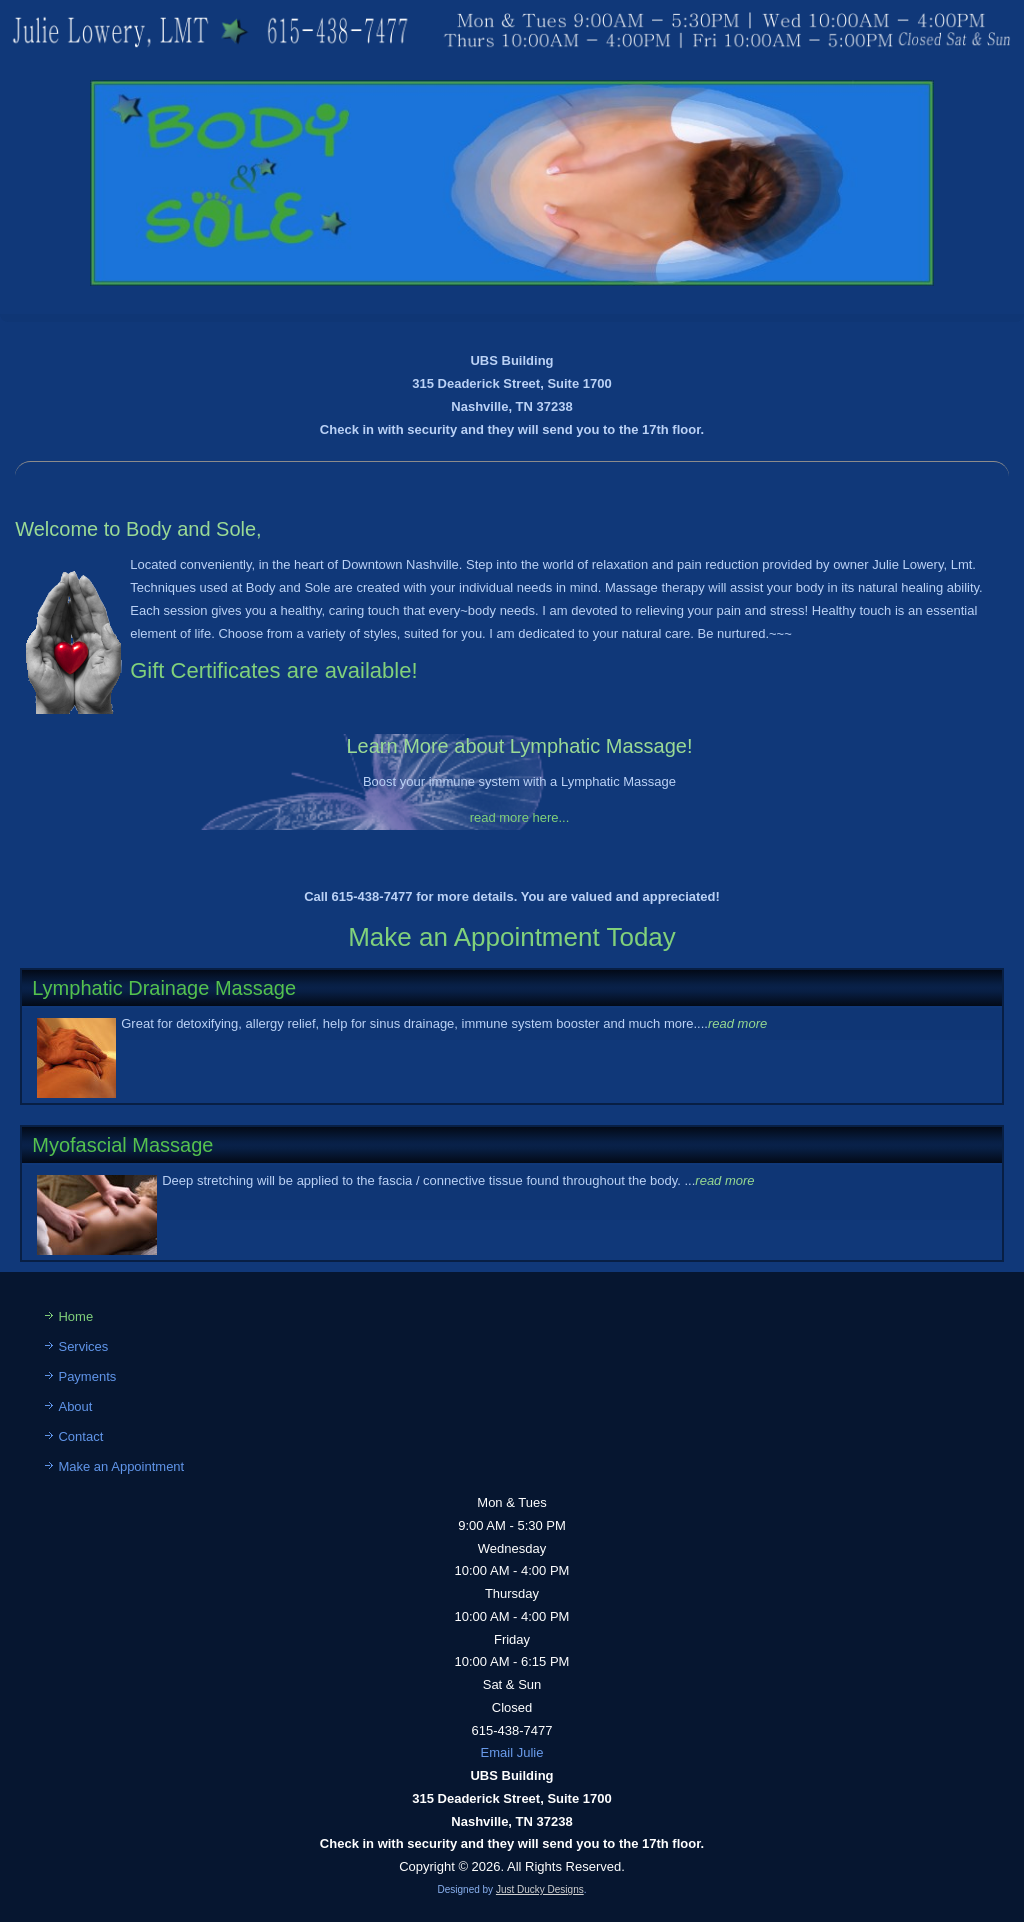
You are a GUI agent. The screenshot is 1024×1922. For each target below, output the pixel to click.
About (75, 1406)
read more (737, 1023)
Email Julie (512, 1752)
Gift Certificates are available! (273, 670)
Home (75, 1316)
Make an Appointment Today (512, 937)
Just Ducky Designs (540, 1889)
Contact (80, 1436)
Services (83, 1346)
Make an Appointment (121, 1466)
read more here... (520, 817)
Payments (87, 1376)
